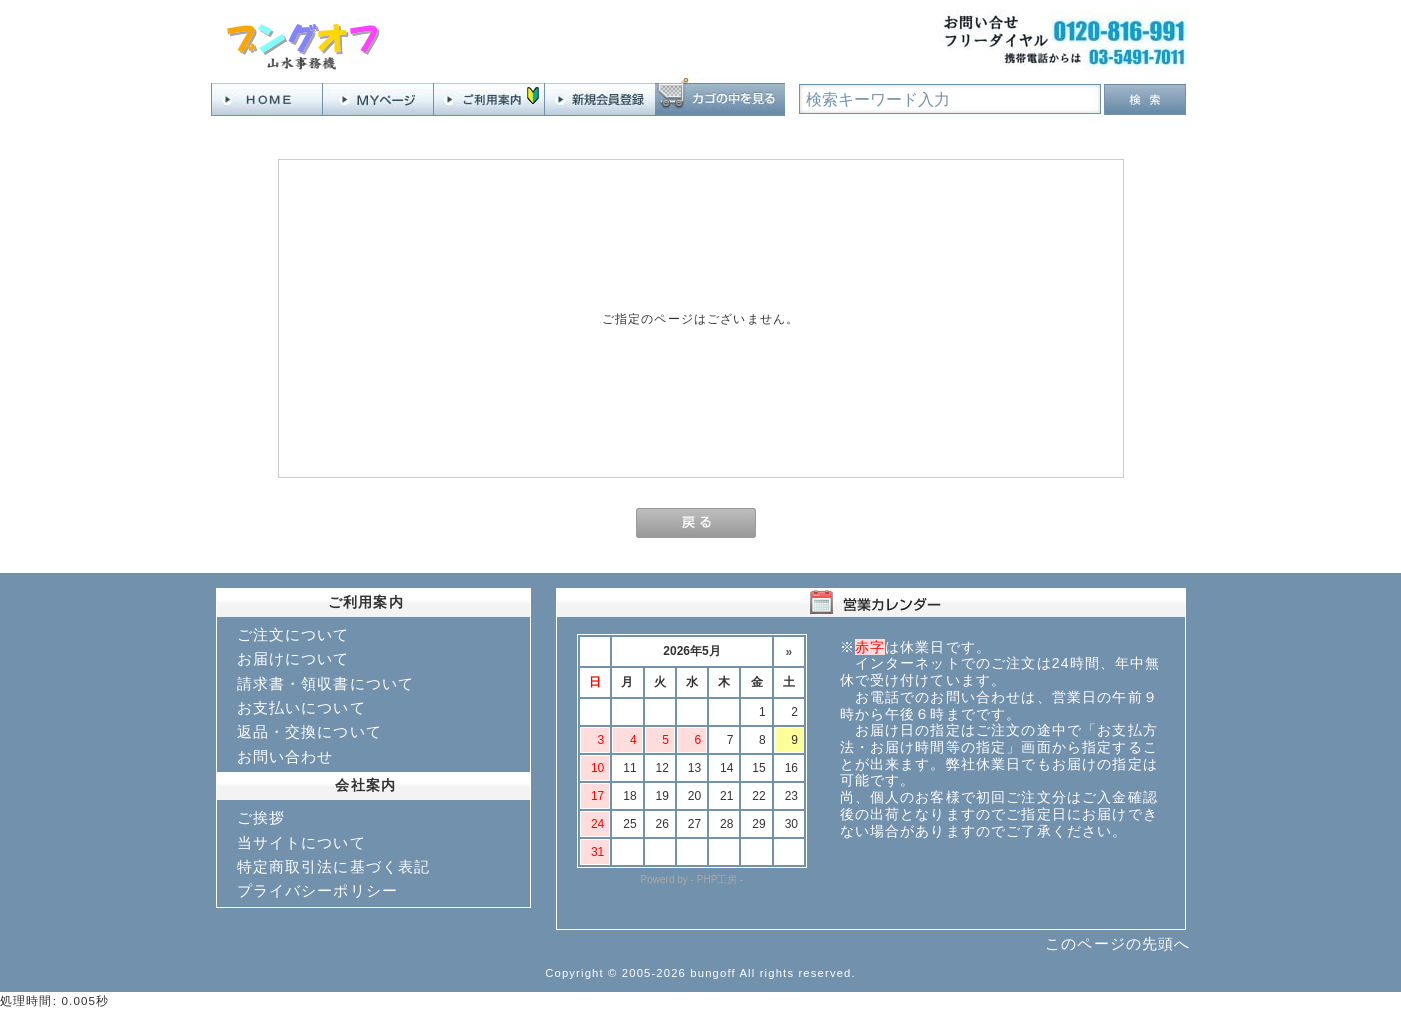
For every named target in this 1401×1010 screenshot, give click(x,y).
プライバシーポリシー (318, 890)
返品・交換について (309, 731)
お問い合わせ (285, 756)
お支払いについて (301, 707)
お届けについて (293, 658)
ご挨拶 (261, 817)
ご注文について (293, 634)
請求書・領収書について (326, 683)
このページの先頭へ (1117, 943)
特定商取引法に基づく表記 (334, 866)
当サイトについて (301, 842)
